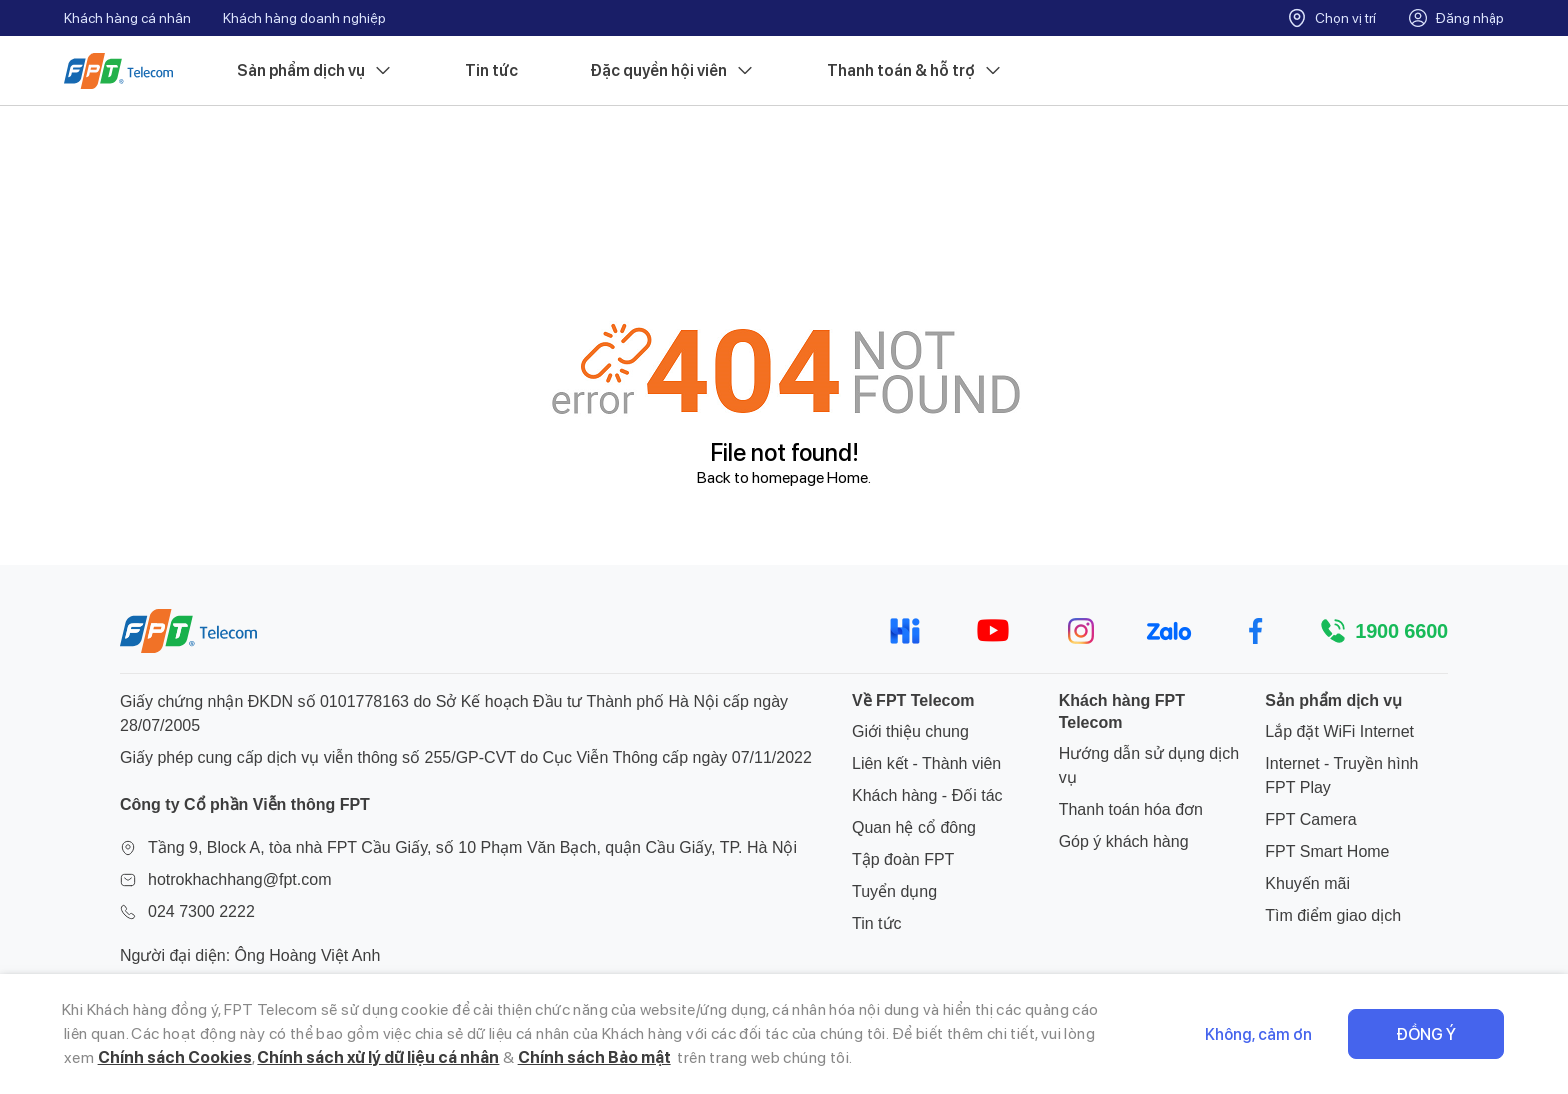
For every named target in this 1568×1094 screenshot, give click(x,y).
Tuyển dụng (894, 891)
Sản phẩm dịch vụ (315, 71)
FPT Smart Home (1327, 851)
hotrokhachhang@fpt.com (239, 879)
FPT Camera (1310, 819)
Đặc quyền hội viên (672, 71)
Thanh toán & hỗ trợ (915, 71)
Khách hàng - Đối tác (927, 795)
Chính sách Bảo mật (594, 1057)
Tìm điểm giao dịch (1333, 915)
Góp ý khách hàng (1124, 841)
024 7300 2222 (201, 911)
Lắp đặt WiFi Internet (1339, 731)
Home (847, 477)
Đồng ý (1426, 1034)
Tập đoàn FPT (903, 859)
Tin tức (491, 70)
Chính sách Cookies (175, 1057)
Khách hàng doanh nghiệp (304, 18)
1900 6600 (1401, 631)
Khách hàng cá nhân (127, 18)
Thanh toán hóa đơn (1131, 809)
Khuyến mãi (1307, 883)
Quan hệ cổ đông (914, 827)
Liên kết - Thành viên (926, 763)
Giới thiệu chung (910, 731)
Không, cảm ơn (1258, 1034)
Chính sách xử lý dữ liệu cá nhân (378, 1057)
